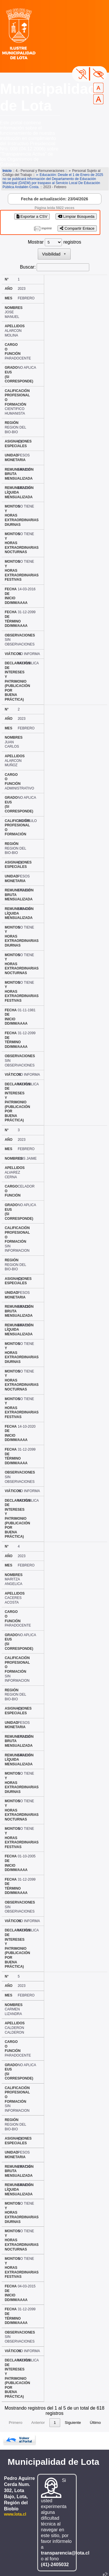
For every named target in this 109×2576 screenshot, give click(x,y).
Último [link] (95, 2413)
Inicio (7, 171)
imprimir (47, 228)
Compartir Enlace (77, 228)
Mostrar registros (54, 242)
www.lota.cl (15, 2505)
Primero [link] (15, 2413)
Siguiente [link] (73, 2413)
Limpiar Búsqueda (76, 216)
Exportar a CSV (32, 216)
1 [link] (55, 2413)
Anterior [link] (38, 2413)
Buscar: (27, 267)
